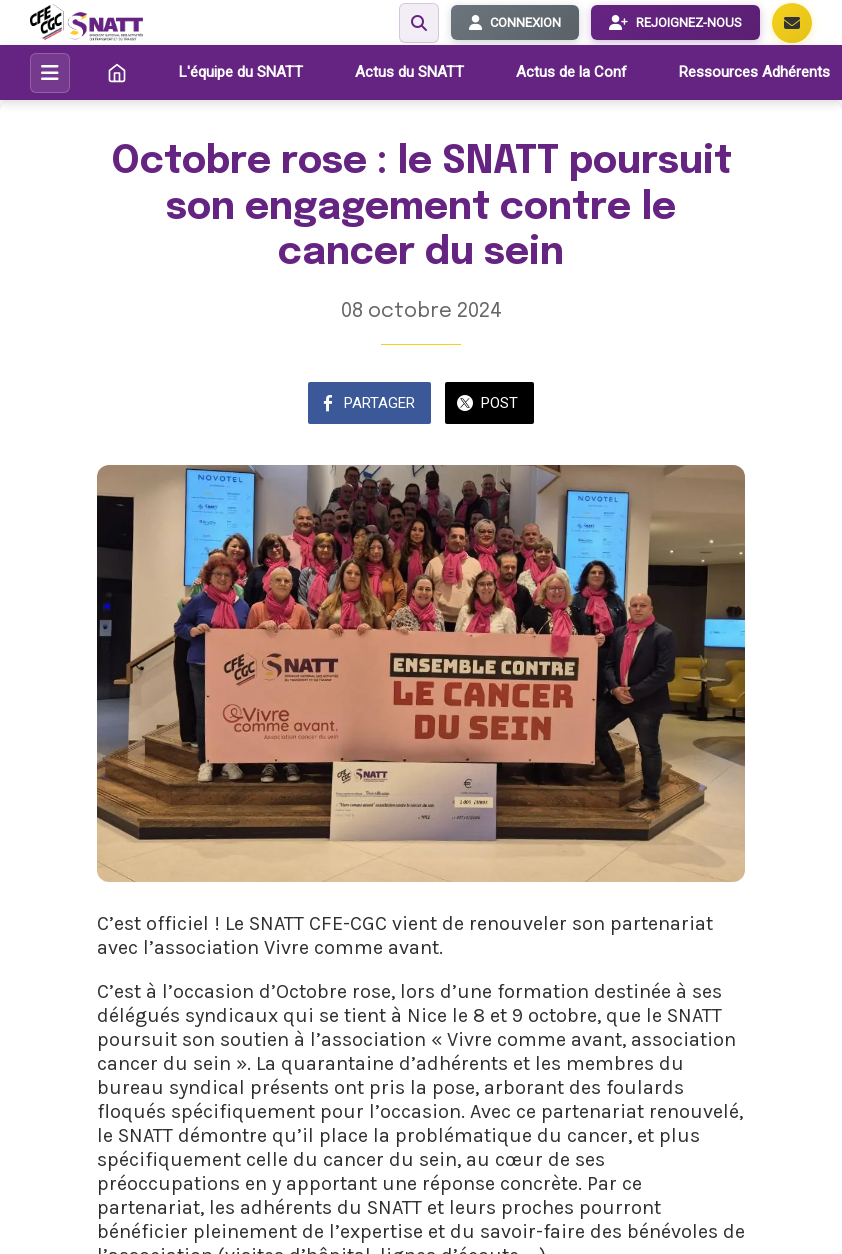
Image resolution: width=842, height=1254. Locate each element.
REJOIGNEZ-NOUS (675, 22)
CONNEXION (515, 22)
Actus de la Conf (571, 72)
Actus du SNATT (409, 72)
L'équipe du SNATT (241, 72)
